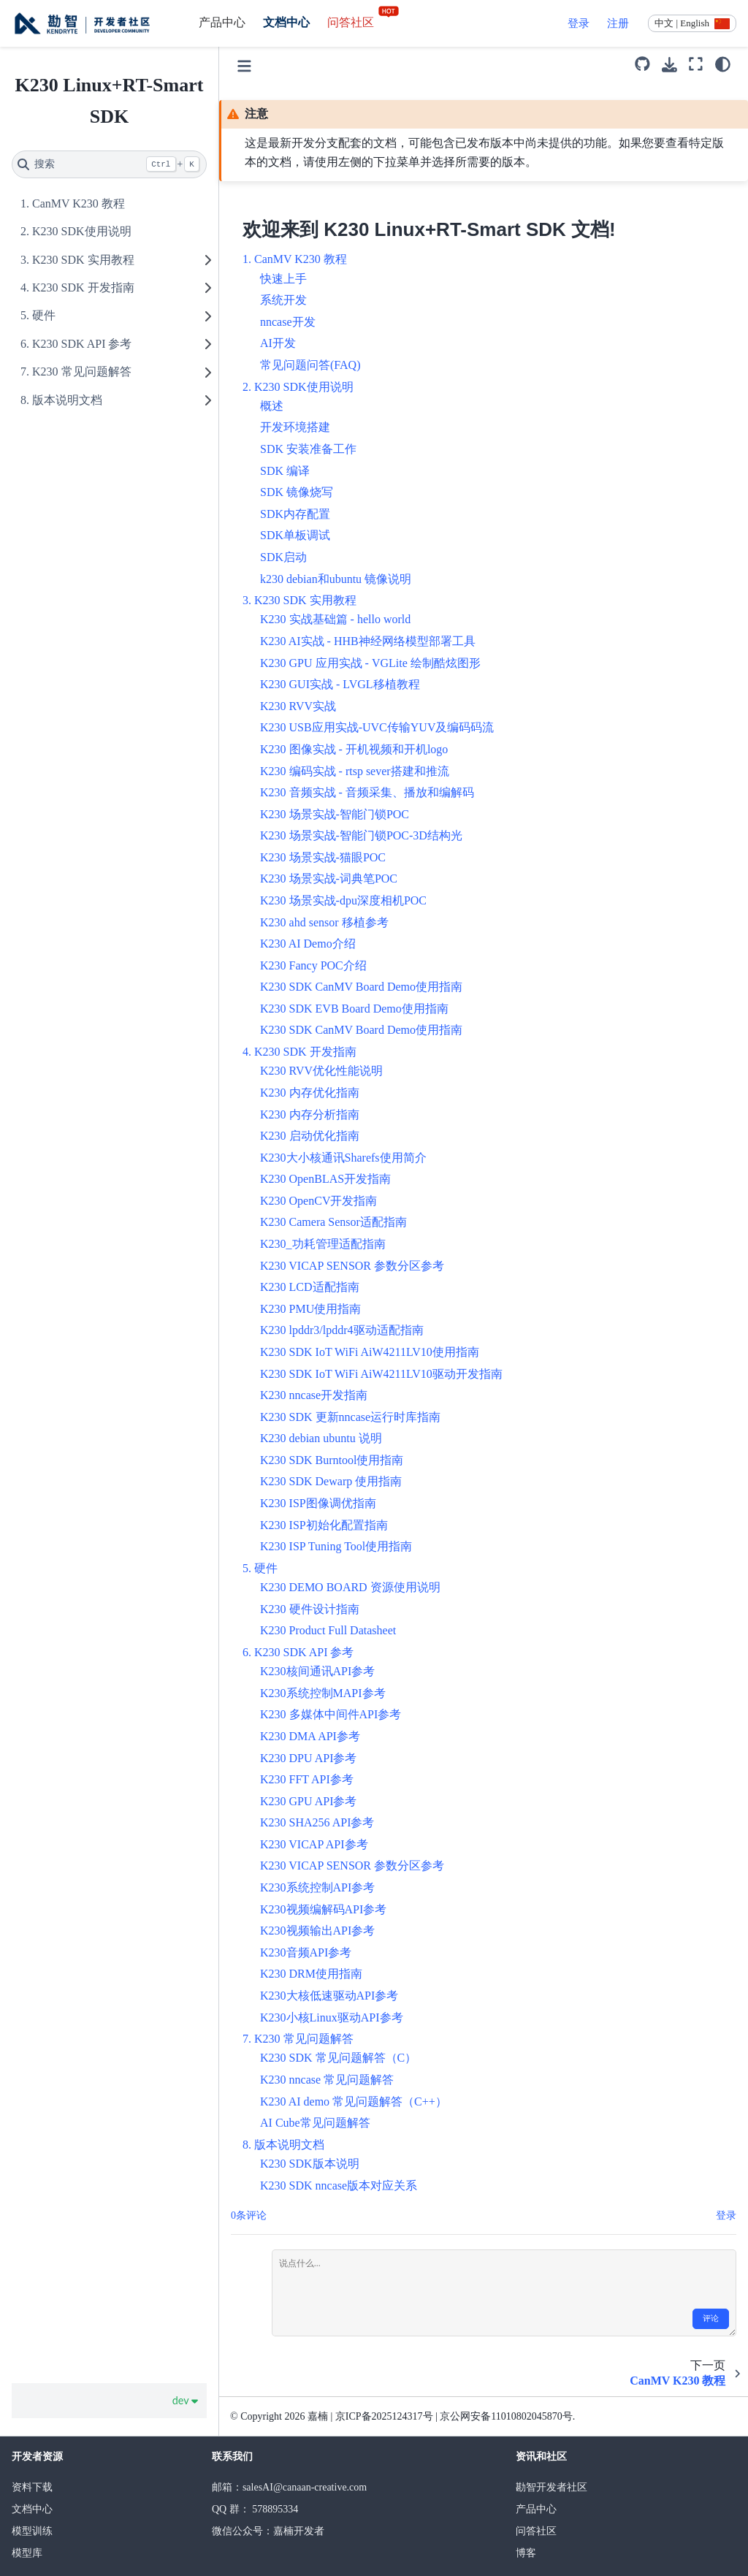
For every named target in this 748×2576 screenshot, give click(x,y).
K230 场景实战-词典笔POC (328, 878)
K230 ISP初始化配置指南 (324, 1525)
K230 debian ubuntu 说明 (321, 1438)
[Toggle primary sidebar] (244, 64)
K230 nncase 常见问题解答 (327, 2079)
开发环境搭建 (295, 427)
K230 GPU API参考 (308, 1801)
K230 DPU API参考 (308, 1758)
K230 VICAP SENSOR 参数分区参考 (352, 1266)
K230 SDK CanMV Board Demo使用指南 (361, 986)
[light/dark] (722, 64)
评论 (711, 2318)
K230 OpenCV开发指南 (318, 1200)
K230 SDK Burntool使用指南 (331, 1460)
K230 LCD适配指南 (309, 1287)
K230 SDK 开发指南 (83, 287)
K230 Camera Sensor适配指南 (333, 1222)
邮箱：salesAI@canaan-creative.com (289, 2487)
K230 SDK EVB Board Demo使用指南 (354, 1008)
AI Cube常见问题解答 (315, 2122)
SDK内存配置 (295, 514)
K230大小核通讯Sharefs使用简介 (343, 1157)
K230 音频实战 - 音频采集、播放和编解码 (367, 792)
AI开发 (278, 343)
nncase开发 (288, 322)
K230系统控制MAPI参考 (323, 1693)
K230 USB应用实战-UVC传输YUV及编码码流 (377, 727)
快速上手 (283, 279)
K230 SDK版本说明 (309, 2163)
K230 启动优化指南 (309, 1135)
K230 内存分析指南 (309, 1114)
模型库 (27, 2553)
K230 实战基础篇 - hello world (335, 619)
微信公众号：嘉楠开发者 (268, 2531)
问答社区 (363, 22)
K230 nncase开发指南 (313, 1395)
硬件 (44, 315)
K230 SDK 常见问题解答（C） (338, 2057)
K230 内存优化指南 (309, 1092)
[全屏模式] (695, 64)
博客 (526, 2553)
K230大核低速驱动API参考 (329, 1995)
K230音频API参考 (305, 1952)
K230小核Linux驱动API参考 (331, 2017)
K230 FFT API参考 (307, 1779)
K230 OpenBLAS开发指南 (325, 1179)
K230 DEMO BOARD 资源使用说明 (350, 1587)
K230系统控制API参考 (317, 1887)
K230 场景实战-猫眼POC (323, 857)
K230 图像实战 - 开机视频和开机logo (354, 749)
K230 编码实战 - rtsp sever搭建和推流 (354, 771)
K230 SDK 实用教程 (83, 260)
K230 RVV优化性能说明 (321, 1070)
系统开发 (283, 300)
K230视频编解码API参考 (323, 1909)
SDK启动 (283, 557)
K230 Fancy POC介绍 (313, 965)
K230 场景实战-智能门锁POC (334, 814)
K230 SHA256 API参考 (317, 1822)
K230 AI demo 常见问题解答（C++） (353, 2101)
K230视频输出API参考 (317, 1930)
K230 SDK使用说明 (81, 231)
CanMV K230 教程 (78, 203)
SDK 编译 (285, 471)
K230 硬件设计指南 (309, 1609)
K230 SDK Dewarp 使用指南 (331, 1481)
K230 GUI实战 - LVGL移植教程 (340, 684)
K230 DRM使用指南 (311, 1973)
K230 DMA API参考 (310, 1736)
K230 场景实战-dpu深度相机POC (343, 900)
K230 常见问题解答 (81, 371)
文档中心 (286, 22)
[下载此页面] (669, 64)
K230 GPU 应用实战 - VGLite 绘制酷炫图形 (370, 663)
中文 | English (681, 23)
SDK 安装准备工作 (308, 449)
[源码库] (642, 64)
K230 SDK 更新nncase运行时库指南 (350, 1417)
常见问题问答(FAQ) (310, 365)
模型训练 (32, 2531)
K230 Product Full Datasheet (328, 1630)
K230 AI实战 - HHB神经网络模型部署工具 (368, 641)
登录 (578, 23)
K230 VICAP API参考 (314, 1844)
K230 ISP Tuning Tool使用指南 (336, 1546)
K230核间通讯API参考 (317, 1671)
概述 (271, 406)
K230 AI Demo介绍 (308, 943)
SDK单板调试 (295, 535)
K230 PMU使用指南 (310, 1309)
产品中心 (222, 22)
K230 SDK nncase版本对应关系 (338, 2185)
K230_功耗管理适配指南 (323, 1244)
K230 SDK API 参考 (81, 344)
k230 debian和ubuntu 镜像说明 (335, 579)
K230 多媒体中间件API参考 (330, 1714)
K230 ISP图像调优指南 (318, 1503)
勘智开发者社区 (551, 2487)
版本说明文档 (67, 400)
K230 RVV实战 (298, 706)
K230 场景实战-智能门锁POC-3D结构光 (361, 835)
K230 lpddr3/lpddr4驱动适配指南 (342, 1330)
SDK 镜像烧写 (296, 492)
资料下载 (32, 2487)
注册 (618, 23)
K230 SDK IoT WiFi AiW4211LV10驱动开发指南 (381, 1374)
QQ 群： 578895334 (255, 2509)
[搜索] (109, 164)
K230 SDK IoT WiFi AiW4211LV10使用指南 (369, 1352)
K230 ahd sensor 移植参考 (324, 922)
